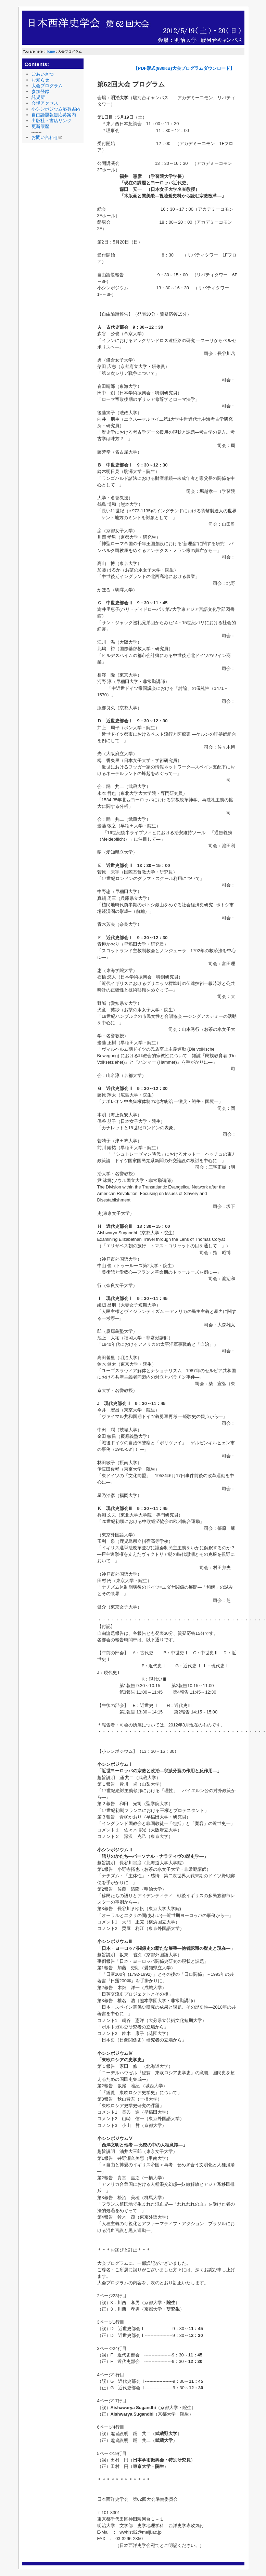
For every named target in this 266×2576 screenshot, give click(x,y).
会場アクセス (44, 103)
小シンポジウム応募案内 (55, 108)
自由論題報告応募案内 (53, 114)
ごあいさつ (42, 74)
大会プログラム (47, 85)
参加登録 (40, 91)
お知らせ (40, 79)
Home (50, 51)
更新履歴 (40, 126)
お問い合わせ (46, 137)
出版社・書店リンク (51, 120)
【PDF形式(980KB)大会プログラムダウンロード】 (184, 68)
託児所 (38, 97)
